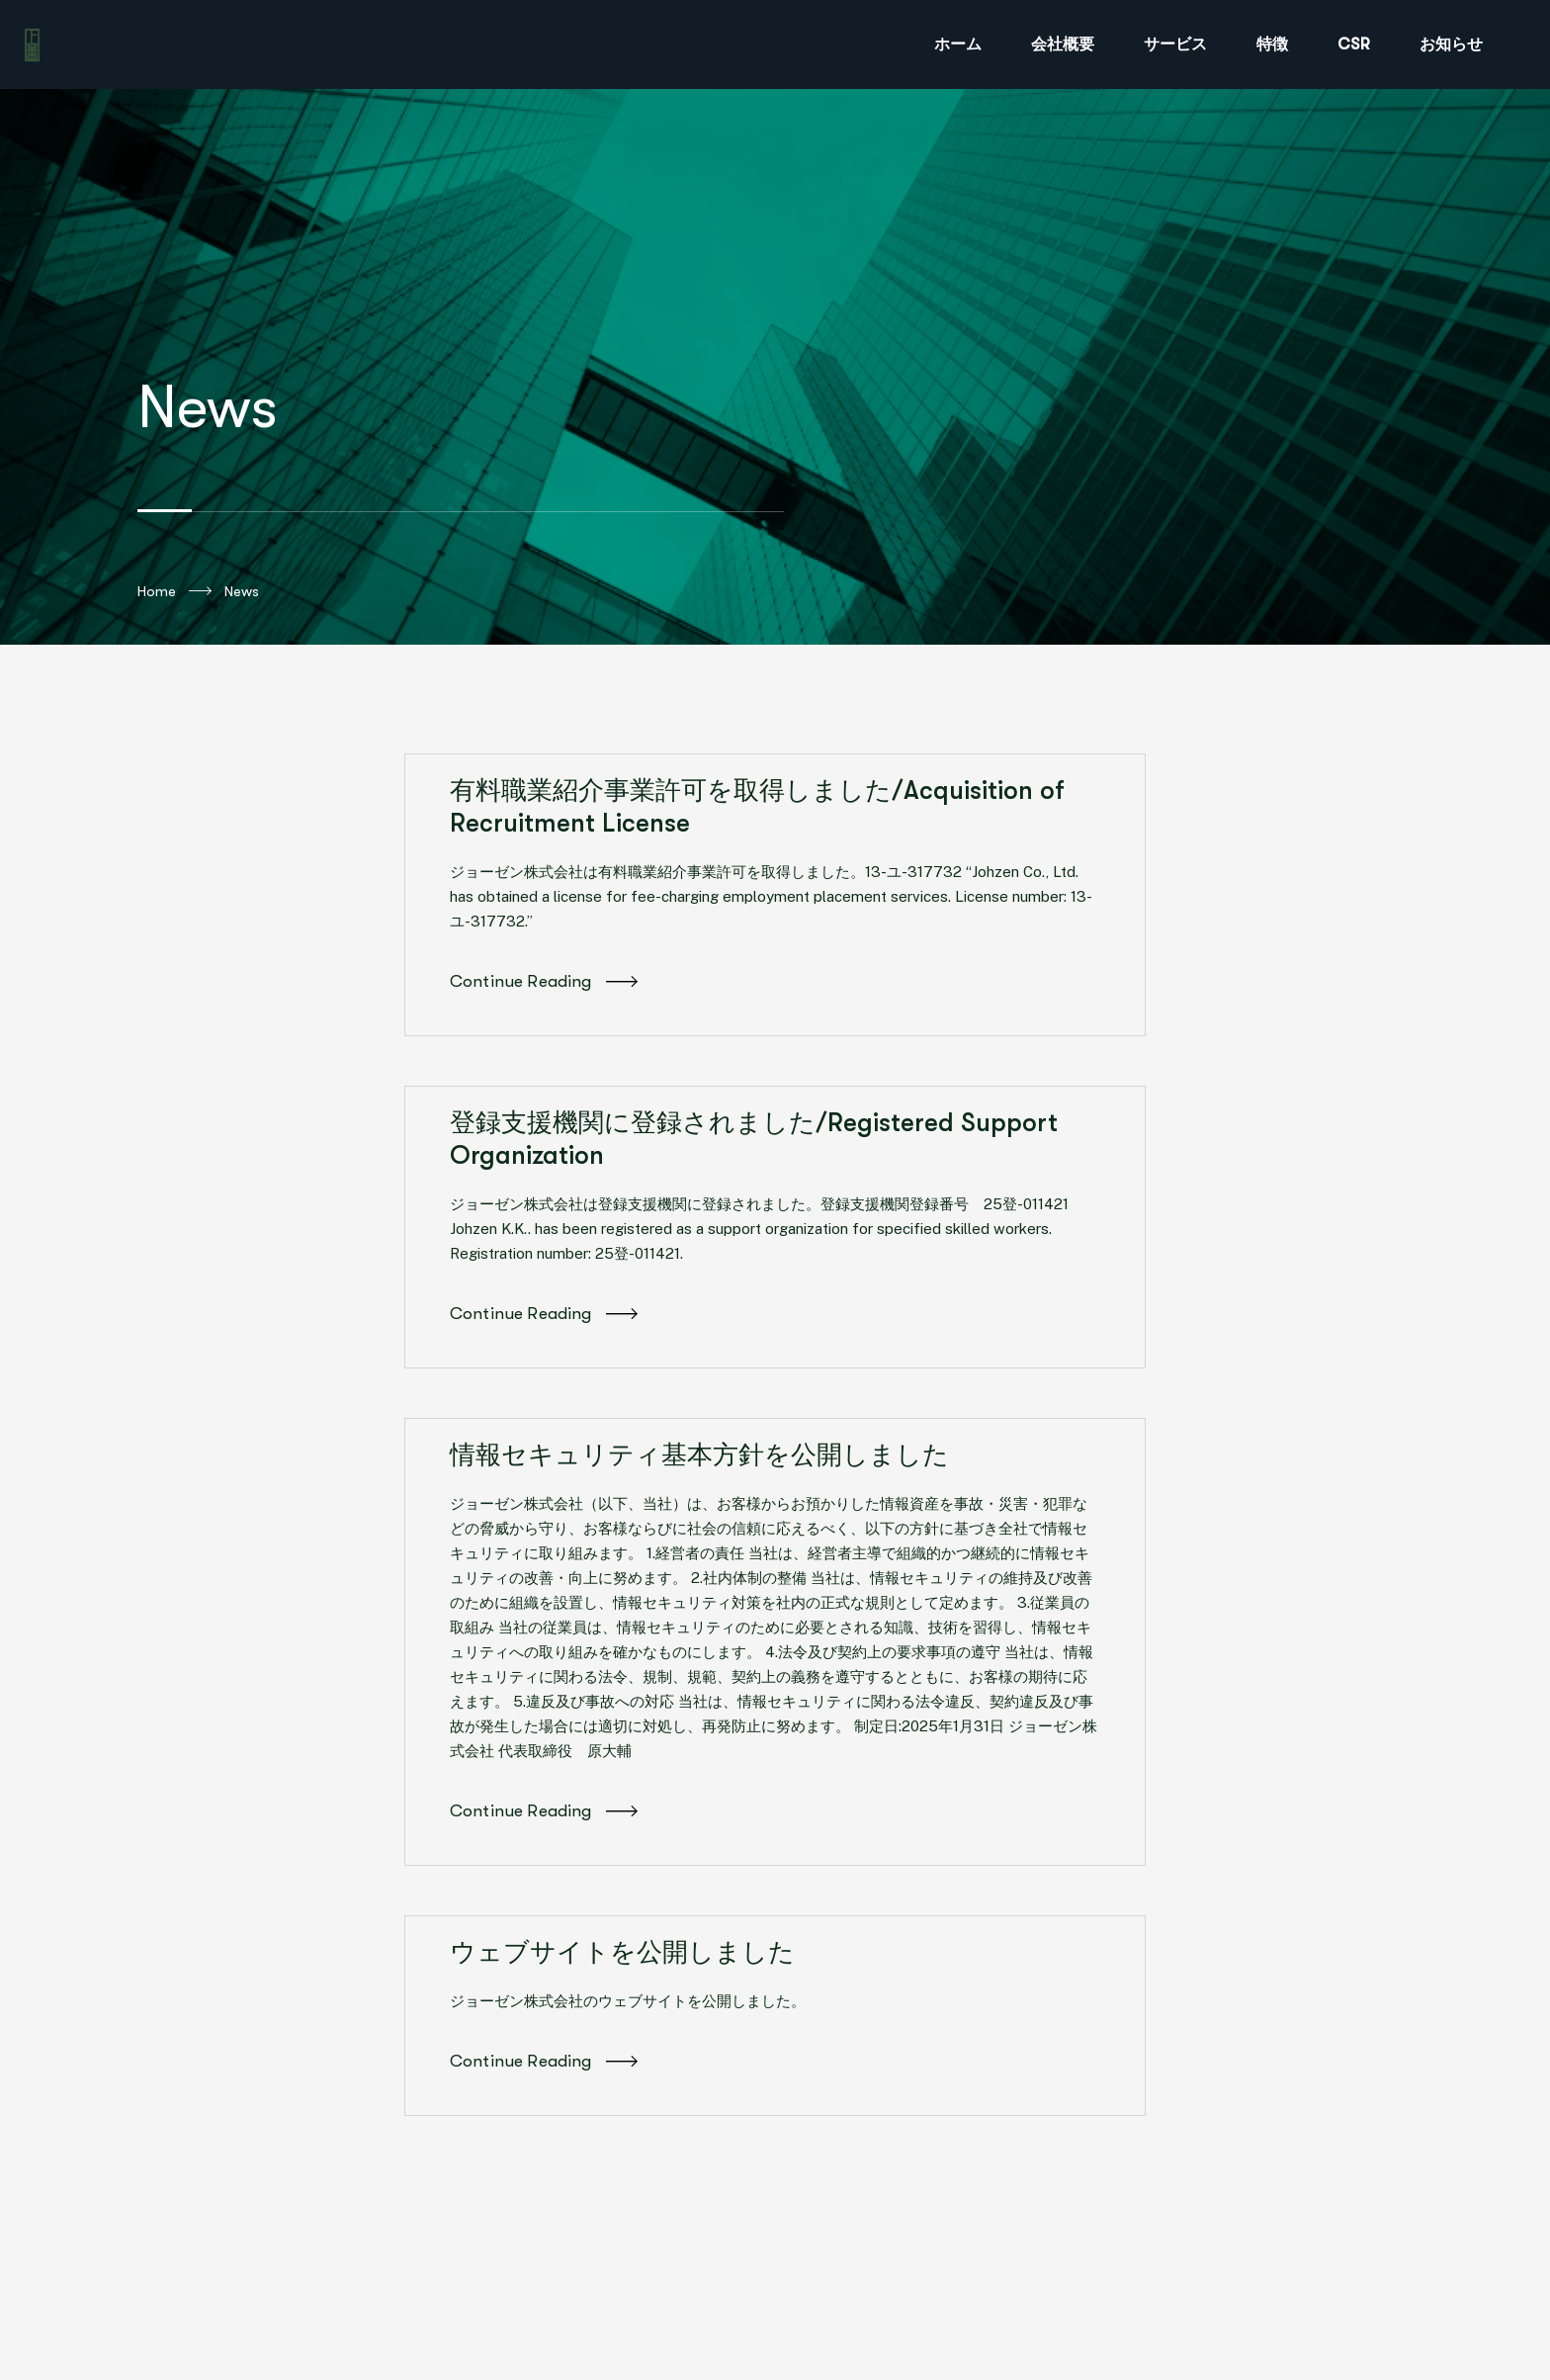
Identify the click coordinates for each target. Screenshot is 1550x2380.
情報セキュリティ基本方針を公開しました (699, 1455)
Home (174, 591)
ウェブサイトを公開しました (622, 1952)
